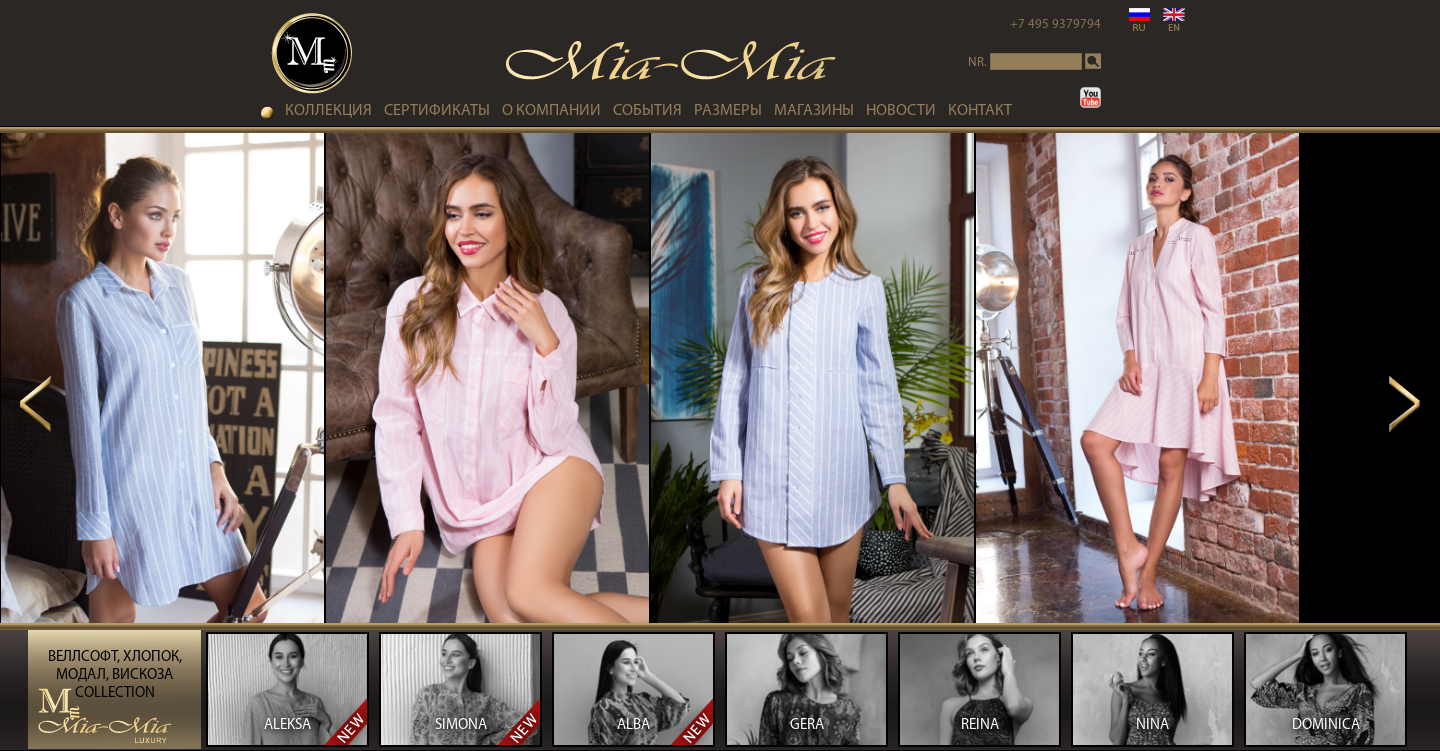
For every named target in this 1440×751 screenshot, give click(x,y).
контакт (980, 111)
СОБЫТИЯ (647, 111)
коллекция (328, 111)
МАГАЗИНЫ (814, 111)
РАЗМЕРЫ (728, 111)
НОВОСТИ (901, 111)
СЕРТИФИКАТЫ (437, 111)
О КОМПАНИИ (551, 111)
